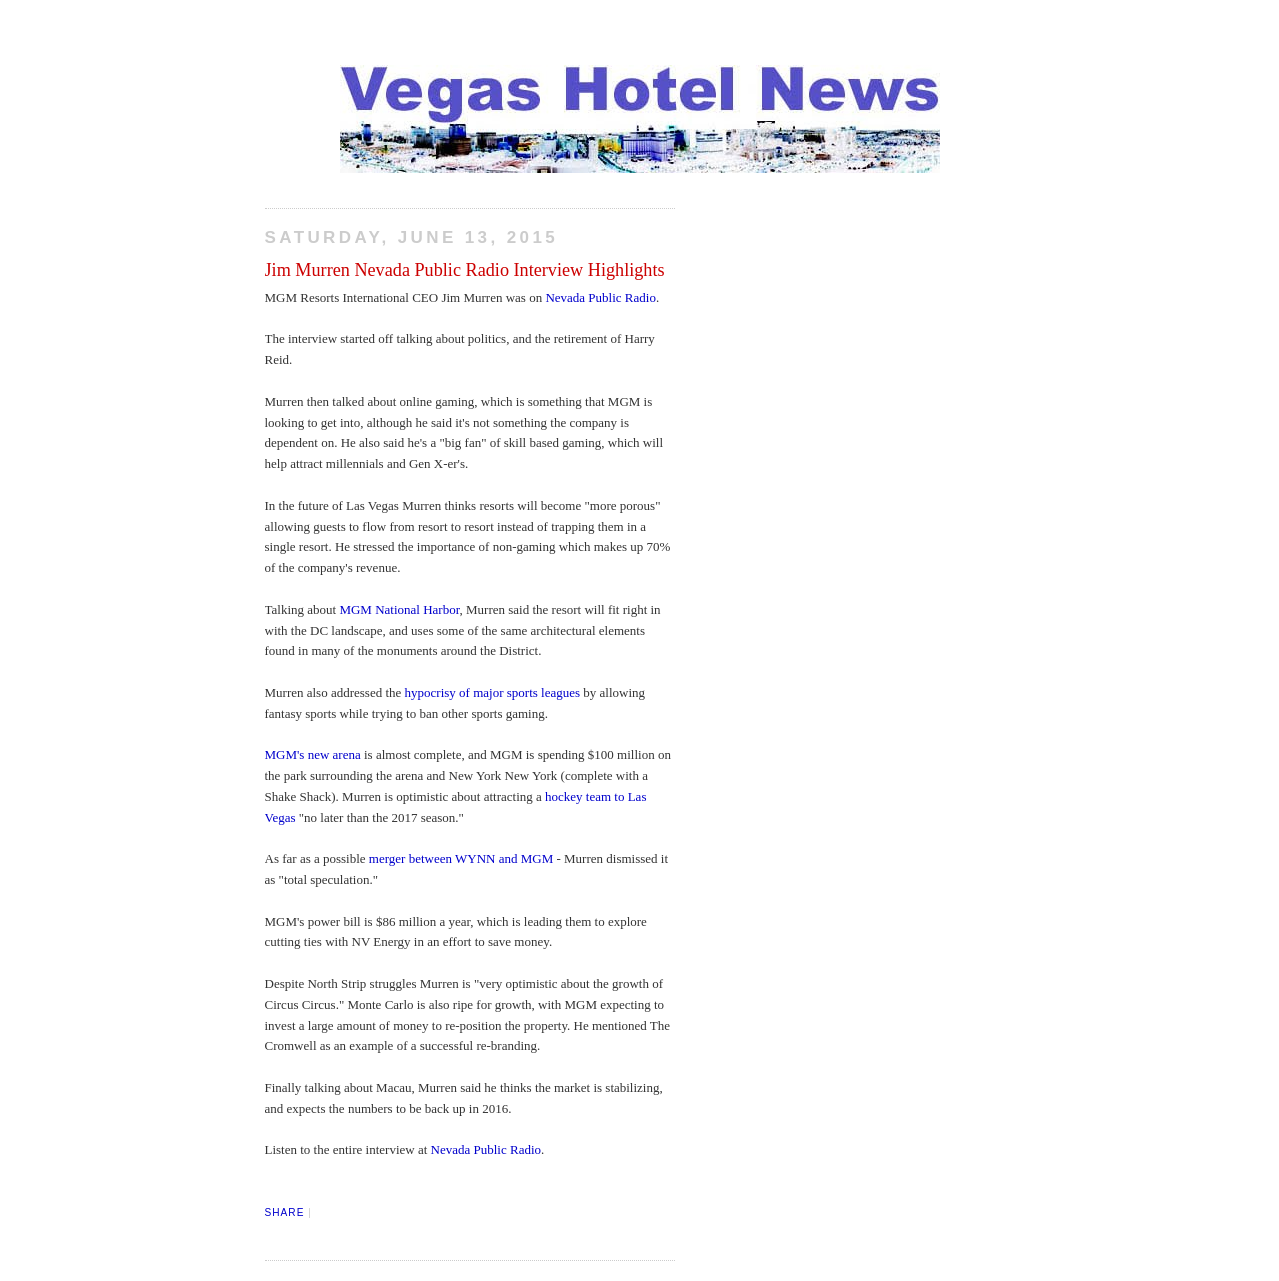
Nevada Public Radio (600, 297)
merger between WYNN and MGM (463, 858)
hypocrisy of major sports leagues (492, 692)
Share (285, 1212)
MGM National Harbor (399, 609)
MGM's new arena (313, 754)
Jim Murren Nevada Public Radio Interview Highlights (465, 270)
